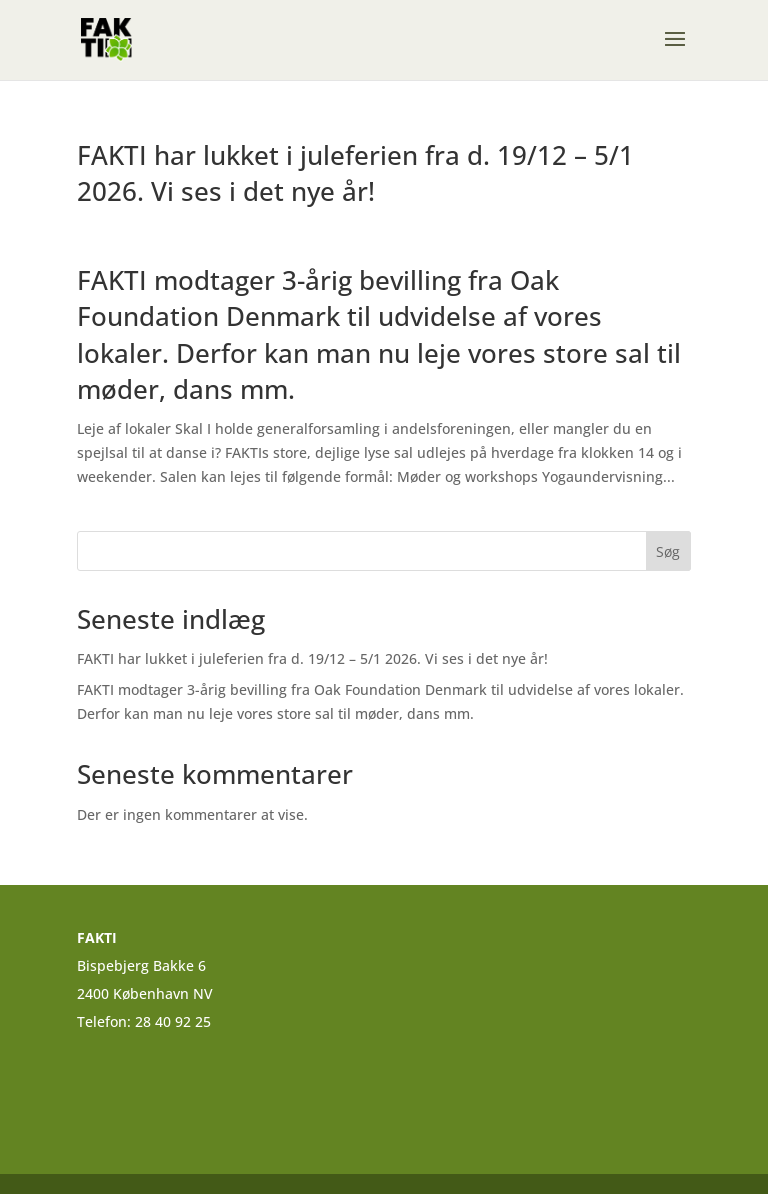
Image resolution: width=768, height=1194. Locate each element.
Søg (668, 551)
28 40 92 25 (175, 1021)
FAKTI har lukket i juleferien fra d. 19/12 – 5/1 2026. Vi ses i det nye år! (355, 173)
